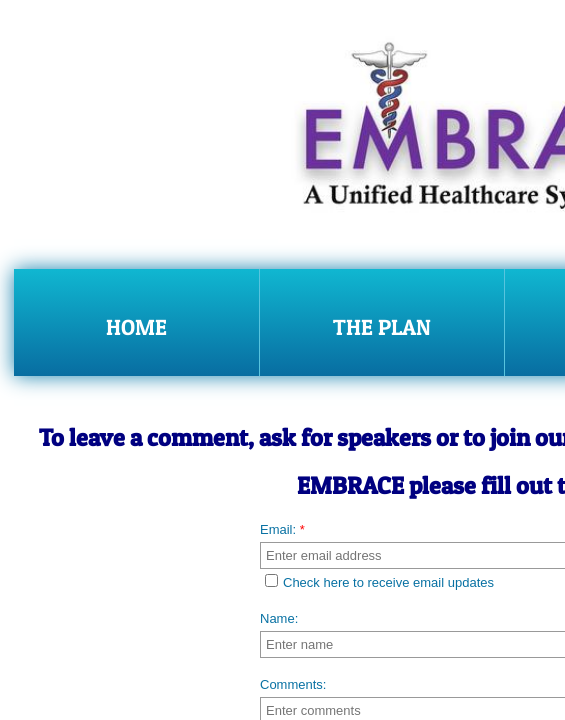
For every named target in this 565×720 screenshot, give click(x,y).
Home (136, 327)
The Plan (382, 327)
